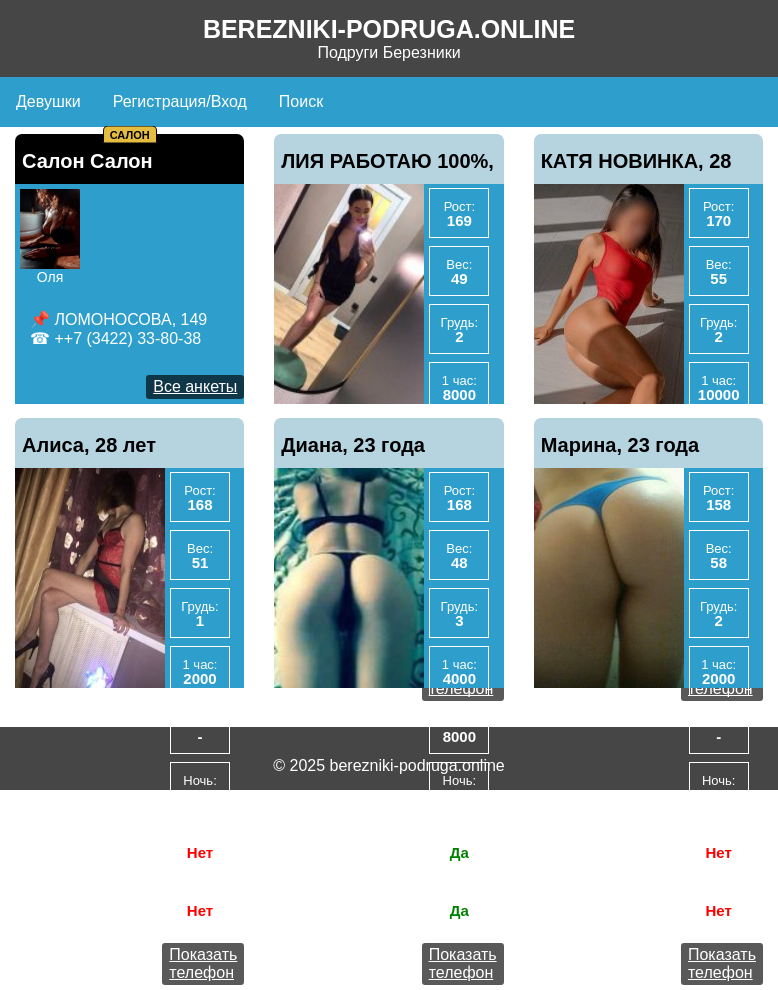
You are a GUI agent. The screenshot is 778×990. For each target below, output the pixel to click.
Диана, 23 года (353, 445)
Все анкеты (195, 386)
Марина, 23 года (620, 445)
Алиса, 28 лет (89, 445)
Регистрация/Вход (180, 101)
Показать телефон (203, 963)
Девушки (48, 101)
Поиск (301, 101)
